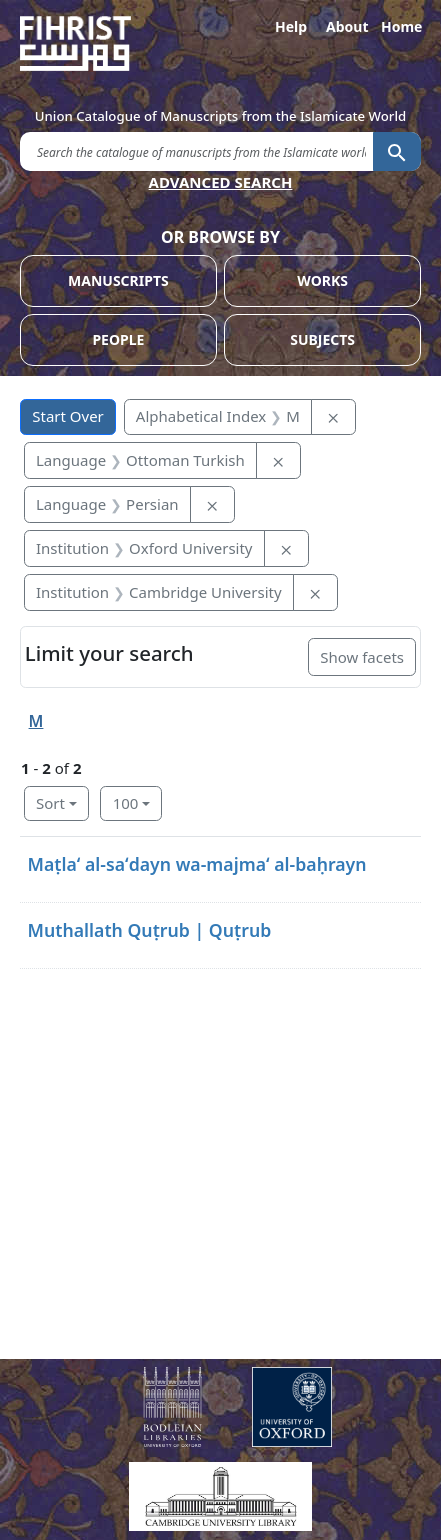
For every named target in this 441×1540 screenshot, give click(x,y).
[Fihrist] (220, 43)
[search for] (196, 150)
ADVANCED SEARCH (221, 182)
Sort (50, 803)
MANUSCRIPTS (118, 280)
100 (126, 803)
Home (401, 26)
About (346, 26)
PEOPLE (118, 339)
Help (291, 26)
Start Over (68, 416)
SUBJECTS (322, 339)
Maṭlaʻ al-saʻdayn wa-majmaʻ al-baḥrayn (197, 864)
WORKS (322, 280)
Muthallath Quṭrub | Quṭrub (150, 930)
